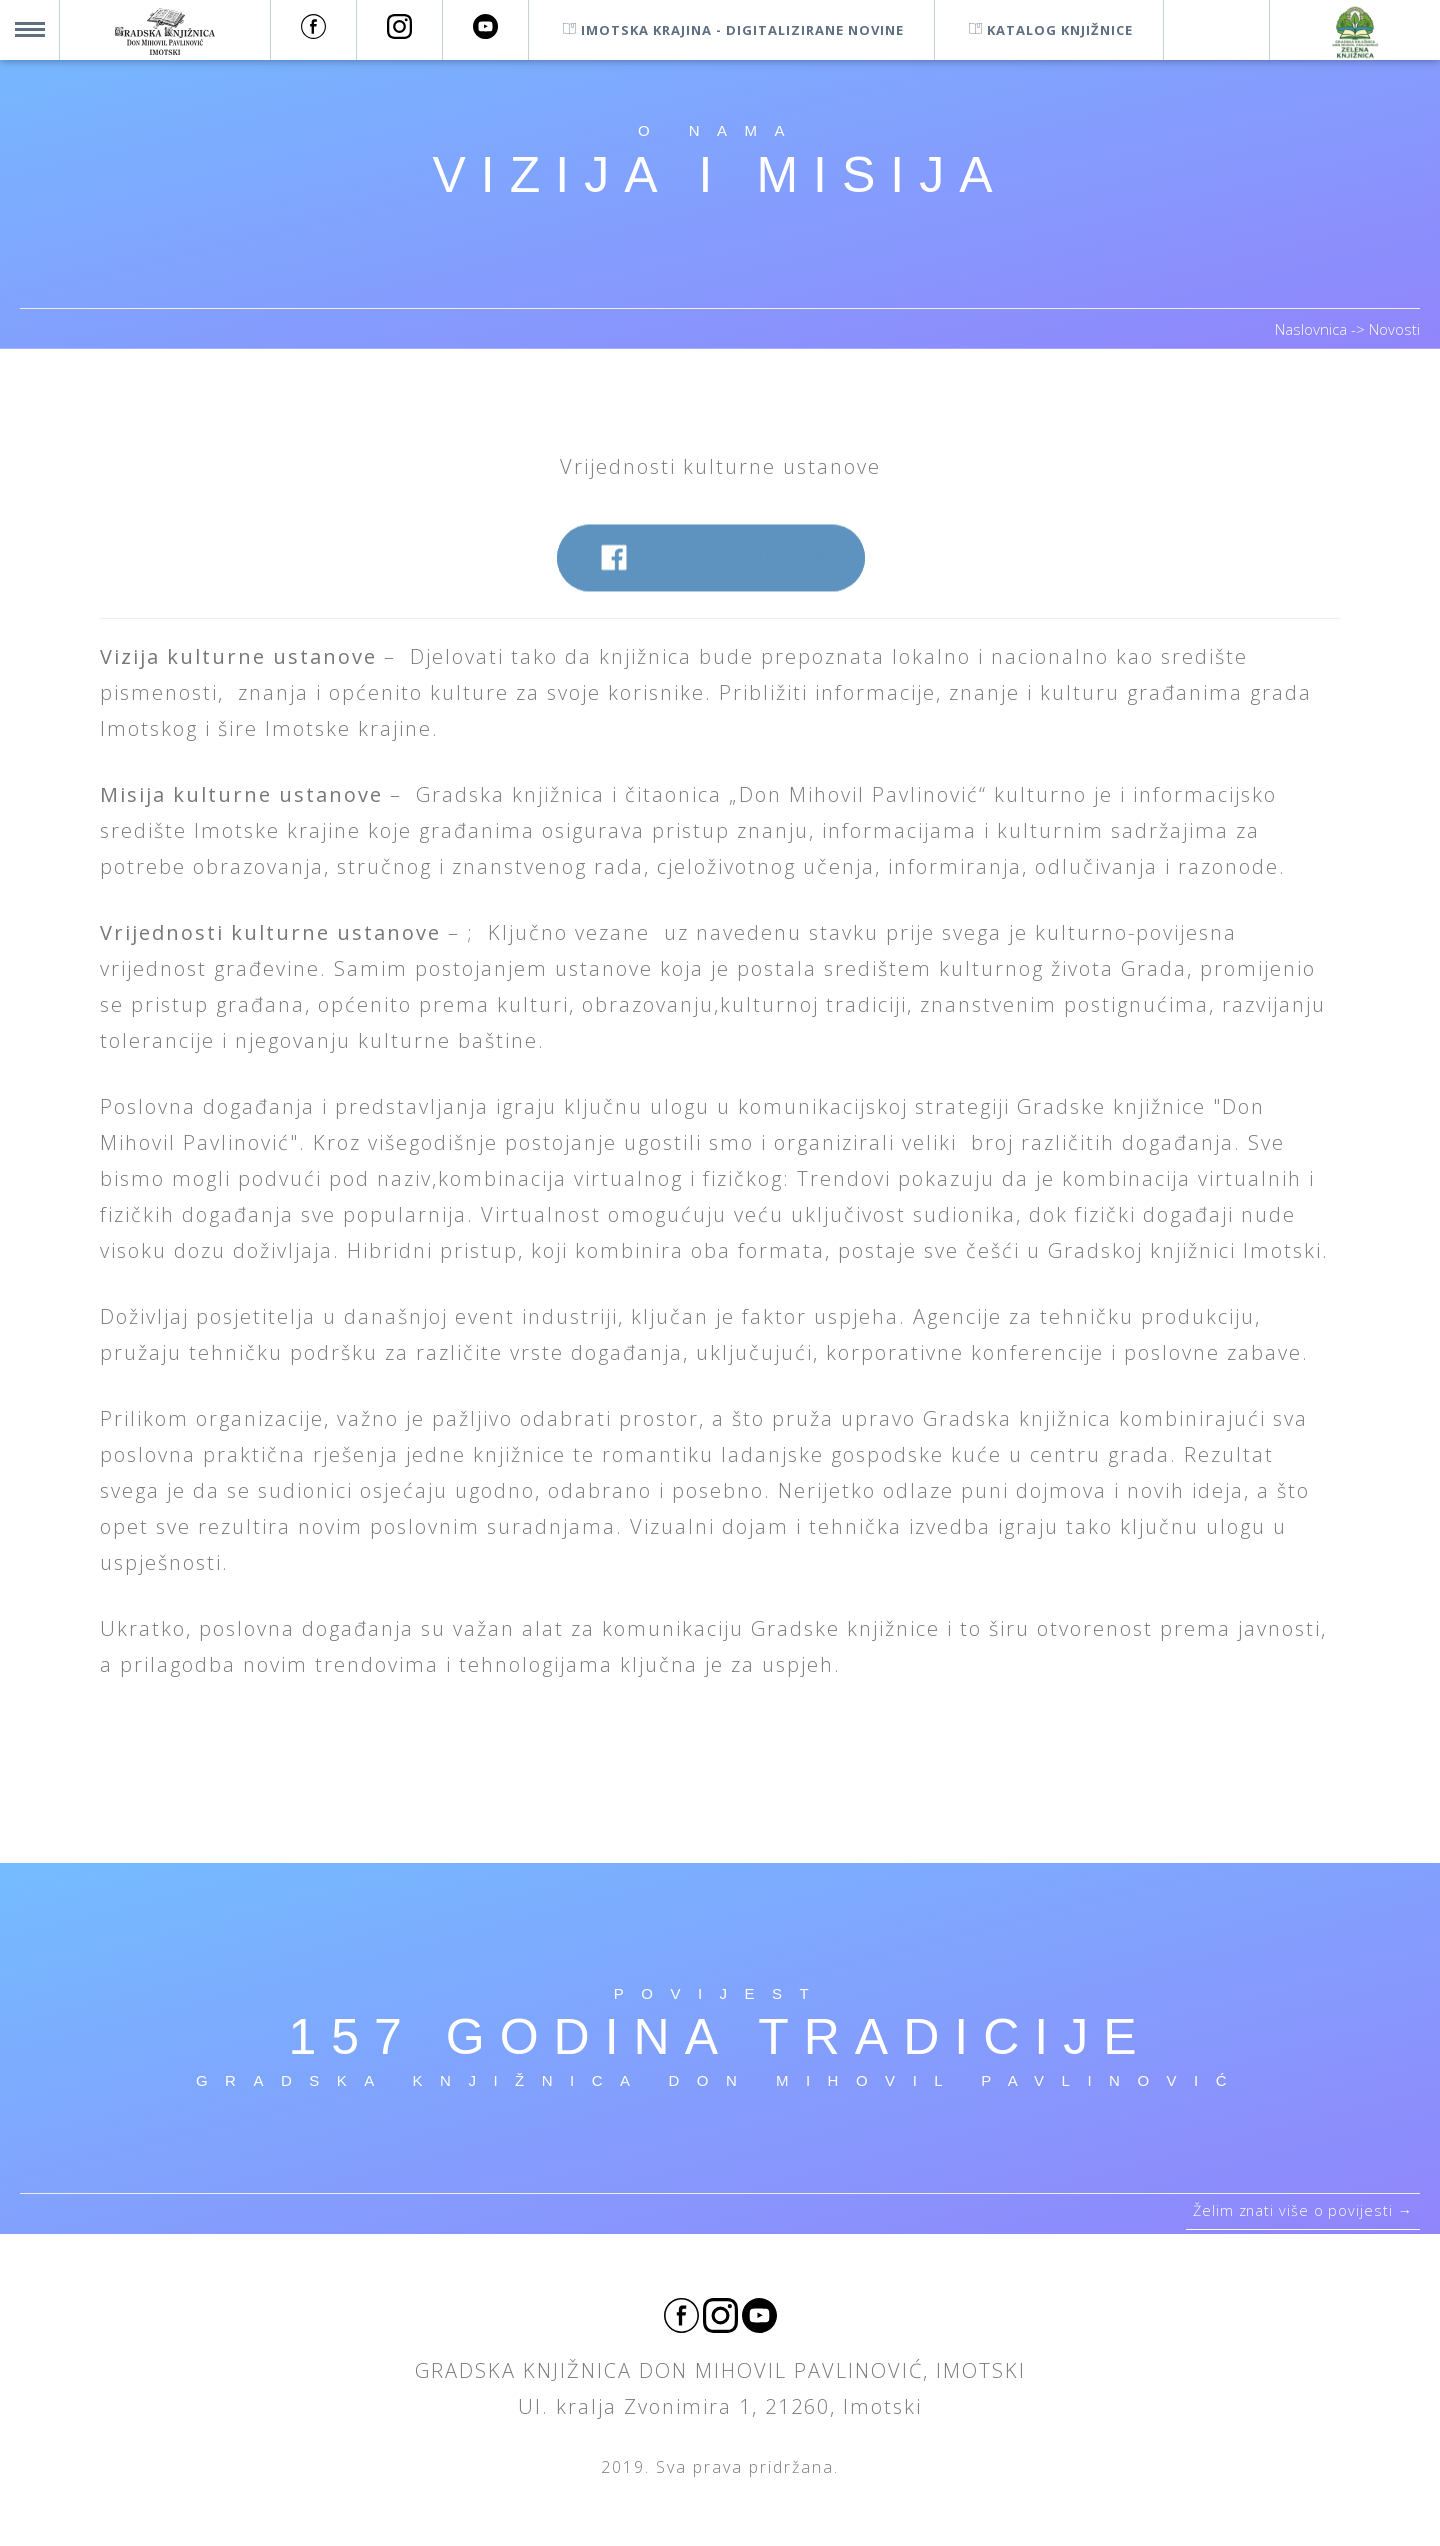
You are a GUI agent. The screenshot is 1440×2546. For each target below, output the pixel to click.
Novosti (1394, 329)
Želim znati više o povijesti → (1297, 2216)
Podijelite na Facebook (710, 567)
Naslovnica (1313, 329)
